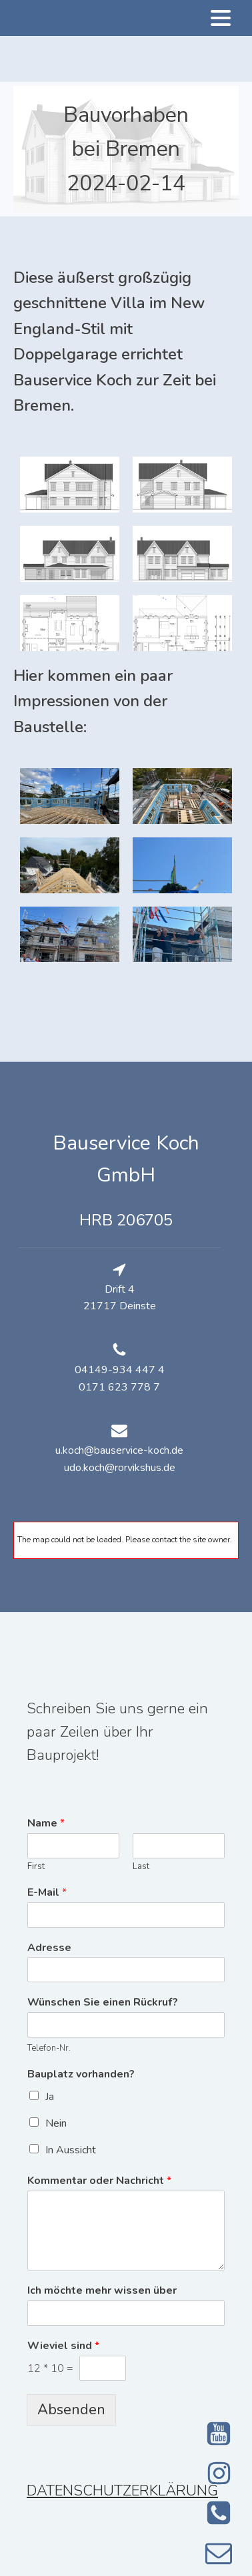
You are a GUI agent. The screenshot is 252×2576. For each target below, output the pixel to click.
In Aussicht (70, 2150)
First (36, 1866)
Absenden (71, 2410)
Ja (49, 2096)
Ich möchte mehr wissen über (102, 2291)
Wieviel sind (63, 2346)
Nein (56, 2123)
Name (46, 1823)
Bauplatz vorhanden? (81, 2074)
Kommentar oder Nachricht (99, 2181)
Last (141, 1866)
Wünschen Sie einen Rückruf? (102, 2003)
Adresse (49, 1948)
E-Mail (47, 1893)
